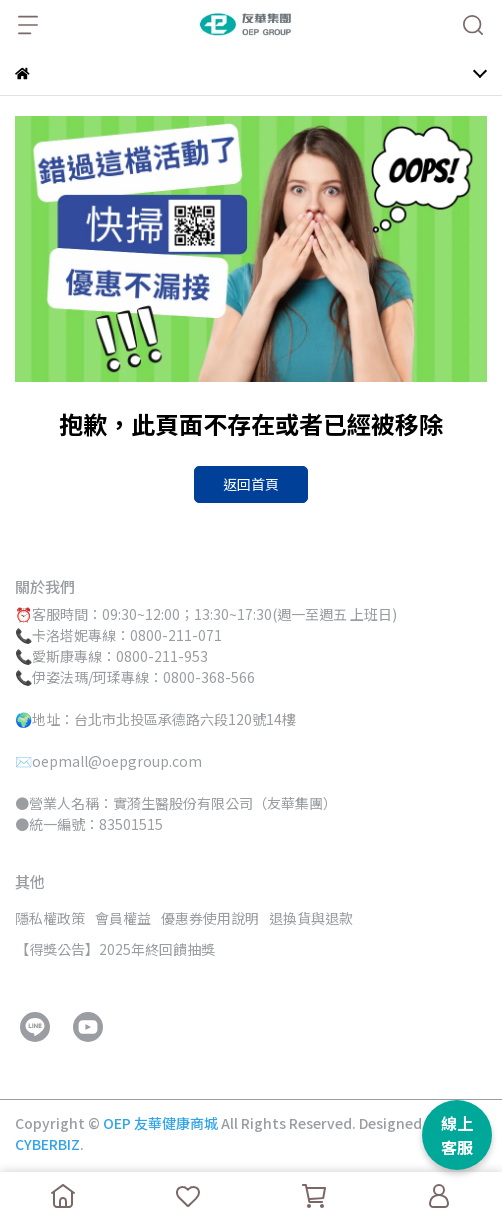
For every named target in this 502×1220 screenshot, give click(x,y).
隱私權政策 (50, 918)
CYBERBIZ (47, 1144)
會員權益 (123, 918)
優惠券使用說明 (210, 918)
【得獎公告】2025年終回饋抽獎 (115, 949)
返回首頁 (251, 484)
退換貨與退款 (311, 918)
